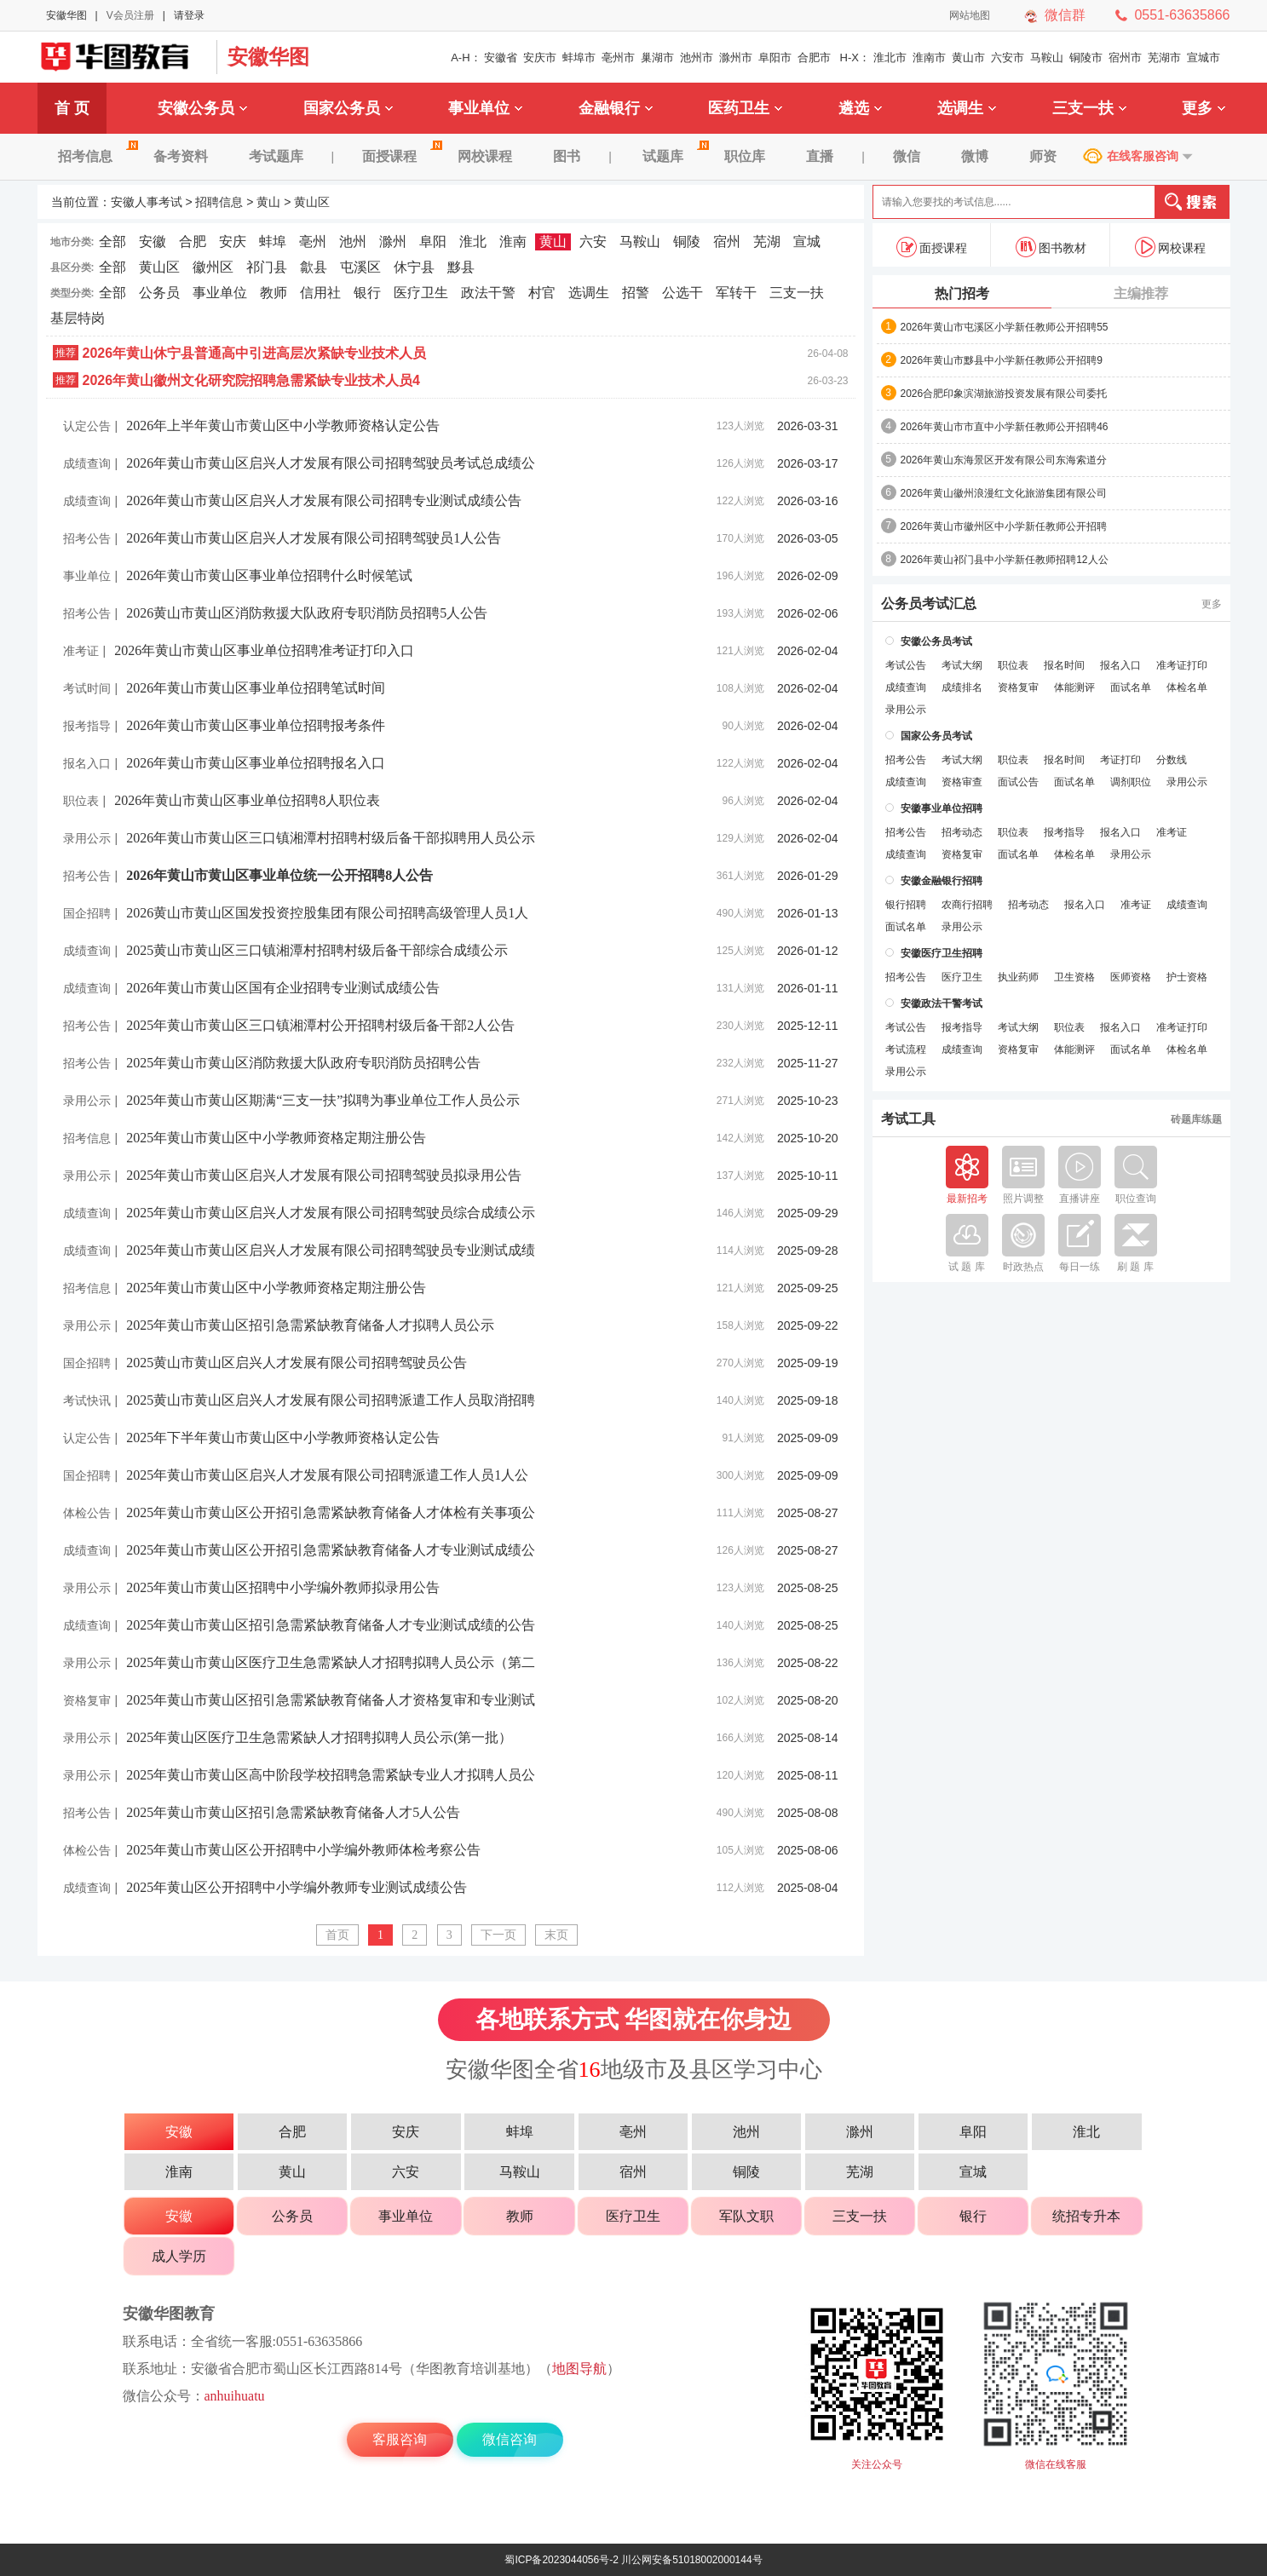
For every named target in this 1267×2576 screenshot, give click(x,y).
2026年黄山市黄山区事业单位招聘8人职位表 (247, 800)
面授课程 (399, 156)
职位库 (744, 156)
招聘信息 (219, 202)
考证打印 (1120, 760)
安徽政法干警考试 (941, 1003)
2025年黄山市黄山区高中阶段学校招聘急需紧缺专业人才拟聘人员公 (330, 1775)
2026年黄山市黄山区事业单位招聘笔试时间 (255, 688)
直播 (819, 156)
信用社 (320, 292)
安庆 (232, 241)
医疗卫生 (421, 292)
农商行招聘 (967, 905)
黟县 (461, 267)
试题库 (673, 156)
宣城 (807, 241)
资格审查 (962, 782)
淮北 (473, 241)
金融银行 (616, 108)
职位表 (81, 801)
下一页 (498, 1935)
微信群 (1065, 15)
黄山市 (968, 57)
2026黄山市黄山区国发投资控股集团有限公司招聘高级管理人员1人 (327, 913)
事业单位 (485, 108)
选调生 (966, 108)
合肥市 (814, 57)
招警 (635, 292)
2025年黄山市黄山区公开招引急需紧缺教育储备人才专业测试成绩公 (330, 1550)
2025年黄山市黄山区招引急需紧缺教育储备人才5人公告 (293, 1812)
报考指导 (87, 726)
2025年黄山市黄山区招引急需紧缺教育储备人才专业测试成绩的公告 (330, 1625)
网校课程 (485, 156)
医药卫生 (745, 108)
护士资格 (1186, 977)
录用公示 (87, 838)
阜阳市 (775, 57)
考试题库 (276, 156)
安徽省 (500, 57)
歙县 (313, 267)
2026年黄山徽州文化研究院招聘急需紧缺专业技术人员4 (252, 380)
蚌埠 (272, 241)
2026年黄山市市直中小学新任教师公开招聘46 (1005, 427)
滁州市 (735, 57)
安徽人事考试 (122, 57)
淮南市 (929, 57)
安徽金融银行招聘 (941, 881)
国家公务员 (348, 108)
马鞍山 (1046, 57)
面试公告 (1018, 782)
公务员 (159, 292)
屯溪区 (360, 267)
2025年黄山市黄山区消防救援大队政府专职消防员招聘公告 (303, 1062)
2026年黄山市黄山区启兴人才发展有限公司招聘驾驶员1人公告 (313, 538)
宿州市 (1125, 57)
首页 (337, 1935)
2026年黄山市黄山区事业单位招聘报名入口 (255, 763)
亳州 (312, 241)
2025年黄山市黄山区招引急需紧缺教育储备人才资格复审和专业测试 (330, 1700)
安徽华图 (66, 15)
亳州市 (618, 57)
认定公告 (87, 426)
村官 (542, 292)
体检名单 (1186, 687)
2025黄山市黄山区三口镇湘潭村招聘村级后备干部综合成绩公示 (317, 950)
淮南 (513, 241)
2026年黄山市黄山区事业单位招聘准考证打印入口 (264, 650)
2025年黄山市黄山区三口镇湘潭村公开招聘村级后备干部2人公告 (320, 1025)
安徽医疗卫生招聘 (941, 953)
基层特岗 (77, 318)
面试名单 (1130, 687)
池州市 (696, 57)
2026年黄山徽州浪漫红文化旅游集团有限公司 (1004, 493)
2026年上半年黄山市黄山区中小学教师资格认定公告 (283, 425)
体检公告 (87, 1513)
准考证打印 (1181, 665)
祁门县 (266, 267)
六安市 (1007, 57)
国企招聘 (87, 913)
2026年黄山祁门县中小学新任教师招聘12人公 (1005, 560)
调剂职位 (1130, 782)
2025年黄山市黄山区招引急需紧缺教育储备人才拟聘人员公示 (310, 1325)
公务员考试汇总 (928, 604)
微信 (906, 156)
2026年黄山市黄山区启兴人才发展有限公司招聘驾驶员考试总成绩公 (330, 463)
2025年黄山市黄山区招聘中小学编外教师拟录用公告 (283, 1587)
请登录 (189, 15)
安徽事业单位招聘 (941, 808)
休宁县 (414, 267)
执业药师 (1018, 977)
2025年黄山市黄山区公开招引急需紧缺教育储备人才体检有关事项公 (330, 1512)
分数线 (1171, 760)
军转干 (736, 292)
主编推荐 (1141, 293)
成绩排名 (962, 687)
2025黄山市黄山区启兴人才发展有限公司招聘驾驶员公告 (296, 1362)
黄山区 (312, 202)
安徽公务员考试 (936, 641)
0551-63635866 (1182, 15)
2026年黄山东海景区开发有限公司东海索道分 (1004, 460)
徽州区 (213, 267)
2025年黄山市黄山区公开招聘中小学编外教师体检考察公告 (303, 1850)
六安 (593, 241)
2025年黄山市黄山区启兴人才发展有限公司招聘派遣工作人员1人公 (327, 1475)
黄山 (268, 202)
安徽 (152, 241)
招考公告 (87, 538)
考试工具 (908, 1119)
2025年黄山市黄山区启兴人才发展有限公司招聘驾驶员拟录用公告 (323, 1175)
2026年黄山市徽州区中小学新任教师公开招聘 (1004, 526)
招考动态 (962, 832)
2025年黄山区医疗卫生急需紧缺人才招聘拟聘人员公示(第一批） (319, 1737)
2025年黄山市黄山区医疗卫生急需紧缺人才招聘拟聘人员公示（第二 (330, 1662)
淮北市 (890, 57)
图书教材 (1051, 247)
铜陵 (686, 241)
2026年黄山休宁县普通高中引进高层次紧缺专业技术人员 (255, 353)
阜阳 (432, 241)
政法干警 (488, 292)
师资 (1043, 156)
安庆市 (539, 57)
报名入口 (87, 763)
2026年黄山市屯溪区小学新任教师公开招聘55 (1005, 327)
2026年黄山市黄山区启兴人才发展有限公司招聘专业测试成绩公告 (323, 500)
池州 (352, 241)
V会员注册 (130, 15)
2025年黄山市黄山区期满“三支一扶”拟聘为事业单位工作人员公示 (323, 1100)
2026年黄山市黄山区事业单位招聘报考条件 (255, 725)
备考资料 (180, 156)
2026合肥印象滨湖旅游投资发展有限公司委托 (1004, 394)
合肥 (192, 241)
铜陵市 (1086, 57)
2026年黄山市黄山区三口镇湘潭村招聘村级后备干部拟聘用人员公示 (330, 838)
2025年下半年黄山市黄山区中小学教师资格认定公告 (283, 1437)
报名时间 (1064, 665)
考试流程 (905, 1049)
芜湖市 (1164, 57)
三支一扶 (1089, 108)
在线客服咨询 (1142, 156)
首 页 (72, 108)
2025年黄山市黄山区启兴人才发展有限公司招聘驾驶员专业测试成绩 (330, 1250)
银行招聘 (905, 905)
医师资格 (1130, 977)
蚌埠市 (579, 57)
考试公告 (905, 665)
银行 (367, 292)
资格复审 (87, 1700)
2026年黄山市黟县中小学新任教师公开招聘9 (1002, 360)
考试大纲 (962, 665)
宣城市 (1203, 57)
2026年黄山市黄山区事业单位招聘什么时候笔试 (269, 575)
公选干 (682, 292)
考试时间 (87, 688)
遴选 (860, 108)
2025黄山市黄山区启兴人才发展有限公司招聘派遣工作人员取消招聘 (330, 1400)
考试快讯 (87, 1400)
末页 (556, 1935)
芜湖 (766, 241)
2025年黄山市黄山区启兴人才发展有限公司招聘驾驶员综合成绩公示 (330, 1212)
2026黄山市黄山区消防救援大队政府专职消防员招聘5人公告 (306, 613)
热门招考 (962, 293)
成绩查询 (87, 463)
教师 (273, 292)
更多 (1203, 108)
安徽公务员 (202, 108)
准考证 (81, 651)
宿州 (726, 241)
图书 (566, 156)
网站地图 (969, 15)
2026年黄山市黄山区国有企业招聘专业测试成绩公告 (283, 987)
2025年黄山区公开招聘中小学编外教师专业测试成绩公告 (296, 1887)
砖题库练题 (1196, 1119)
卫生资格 (1074, 977)
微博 (974, 156)
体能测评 (1074, 687)
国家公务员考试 (936, 736)
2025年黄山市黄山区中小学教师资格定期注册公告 (276, 1137)
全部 (112, 241)
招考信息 (95, 156)
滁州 (392, 241)
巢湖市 (657, 57)
